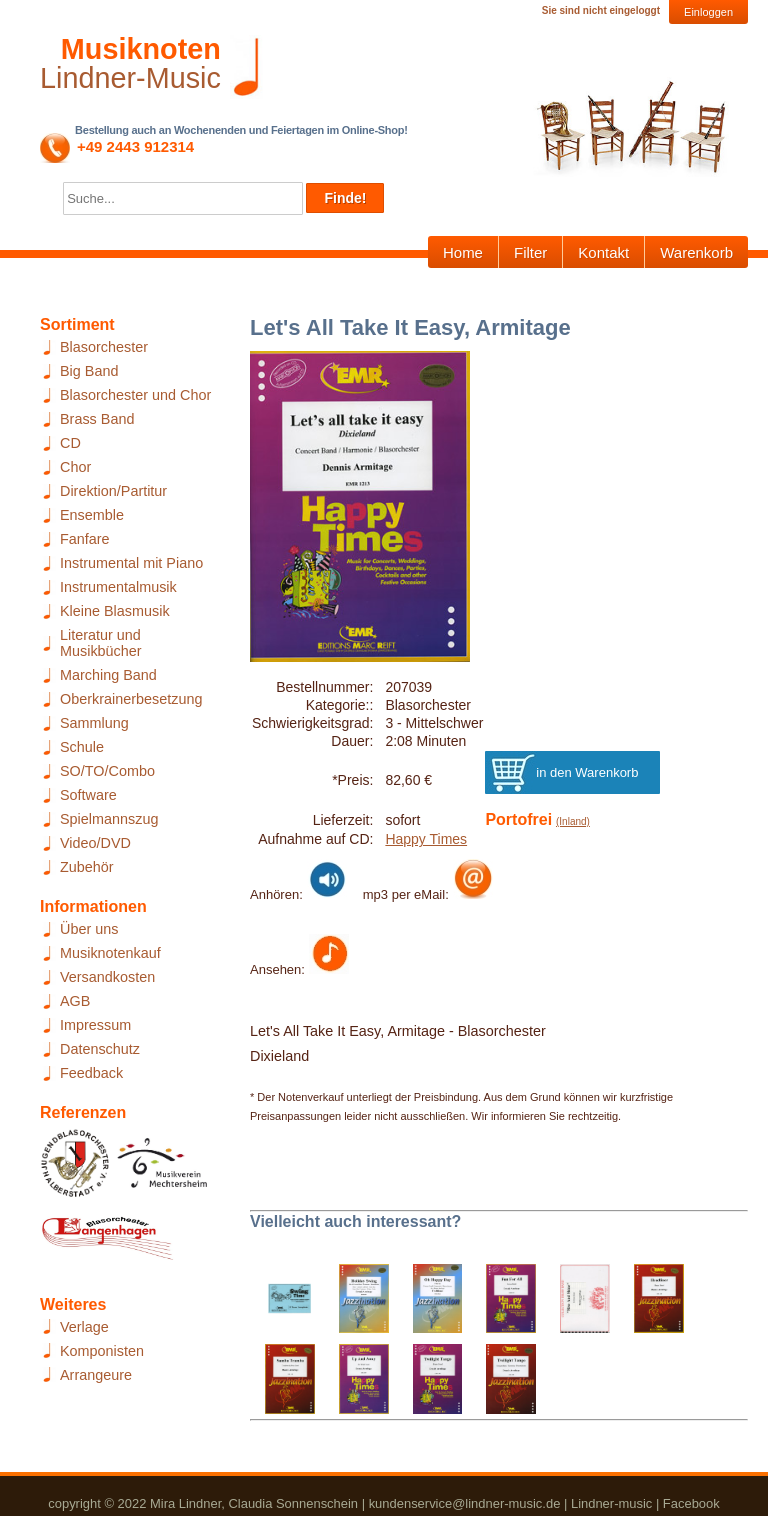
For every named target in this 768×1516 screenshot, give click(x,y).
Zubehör (87, 867)
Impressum (95, 1025)
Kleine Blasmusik (115, 611)
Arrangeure (96, 1375)
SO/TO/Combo (107, 771)
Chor (75, 467)
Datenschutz (100, 1049)
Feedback (91, 1073)
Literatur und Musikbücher (101, 643)
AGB (75, 1001)
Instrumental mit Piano (131, 563)
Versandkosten (107, 977)
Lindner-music (611, 1503)
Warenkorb (696, 252)
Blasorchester (104, 347)
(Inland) (573, 821)
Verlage (84, 1327)
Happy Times (426, 839)
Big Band (89, 371)
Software (88, 795)
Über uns (89, 929)
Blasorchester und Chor (135, 395)
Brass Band (97, 419)
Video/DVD (95, 843)
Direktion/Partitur (113, 491)
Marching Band (108, 675)
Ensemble (92, 515)
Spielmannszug (109, 819)
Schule (82, 747)
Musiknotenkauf (110, 953)
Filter (530, 252)
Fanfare (85, 539)
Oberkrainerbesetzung (131, 699)
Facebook (691, 1503)
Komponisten (102, 1351)
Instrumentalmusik (118, 587)
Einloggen (708, 12)
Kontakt (603, 252)
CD (70, 443)
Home (463, 252)
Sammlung (94, 723)
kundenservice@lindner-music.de (465, 1503)
